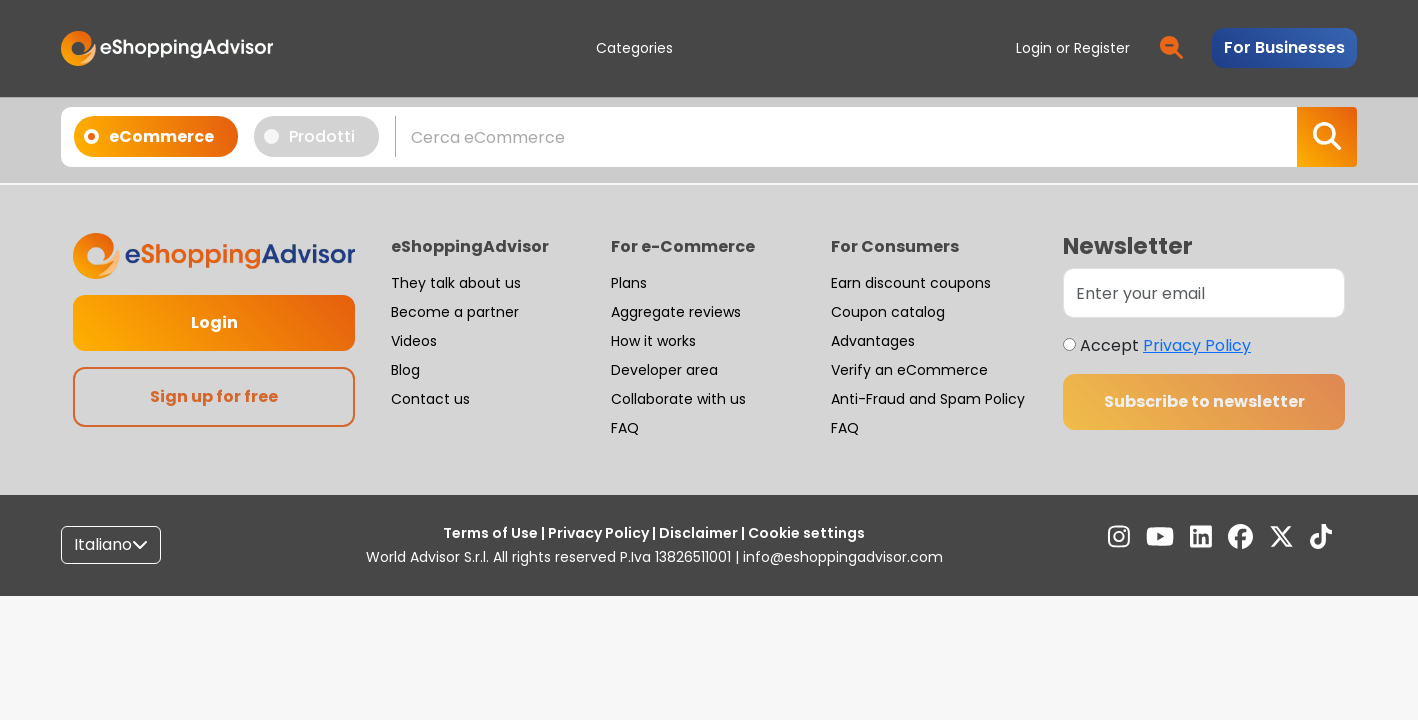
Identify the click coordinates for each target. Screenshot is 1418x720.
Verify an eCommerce (909, 370)
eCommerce (155, 136)
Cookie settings (805, 533)
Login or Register (1073, 48)
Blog (405, 370)
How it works (653, 341)
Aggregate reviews (676, 312)
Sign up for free (214, 396)
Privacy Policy (1197, 345)
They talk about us (456, 283)
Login (214, 322)
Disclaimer (698, 533)
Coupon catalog (888, 312)
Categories (634, 48)
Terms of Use (492, 533)
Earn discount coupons (911, 283)
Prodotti (316, 136)
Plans (629, 283)
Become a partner (455, 312)
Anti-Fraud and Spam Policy (928, 399)
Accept (1165, 345)
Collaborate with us (678, 399)
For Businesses (1284, 47)
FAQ (625, 428)
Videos (414, 341)
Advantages (873, 341)
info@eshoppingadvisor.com (843, 557)
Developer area (664, 370)
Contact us (430, 399)
